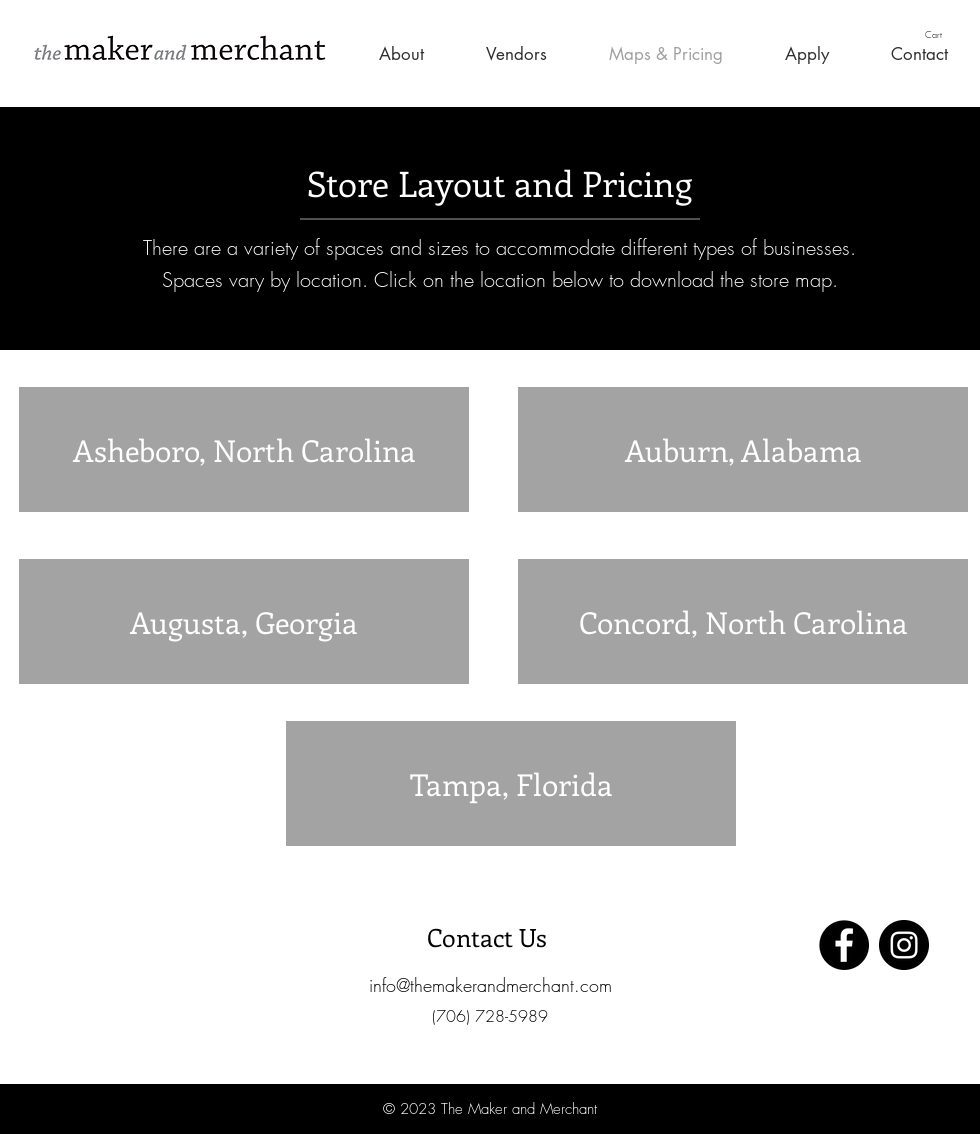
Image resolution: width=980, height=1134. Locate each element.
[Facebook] (844, 945)
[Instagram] (904, 945)
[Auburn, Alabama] (743, 449)
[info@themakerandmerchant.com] (490, 985)
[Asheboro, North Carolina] (244, 449)
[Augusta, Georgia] (244, 621)
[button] (942, 34)
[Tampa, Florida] (511, 783)
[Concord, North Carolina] (743, 621)
